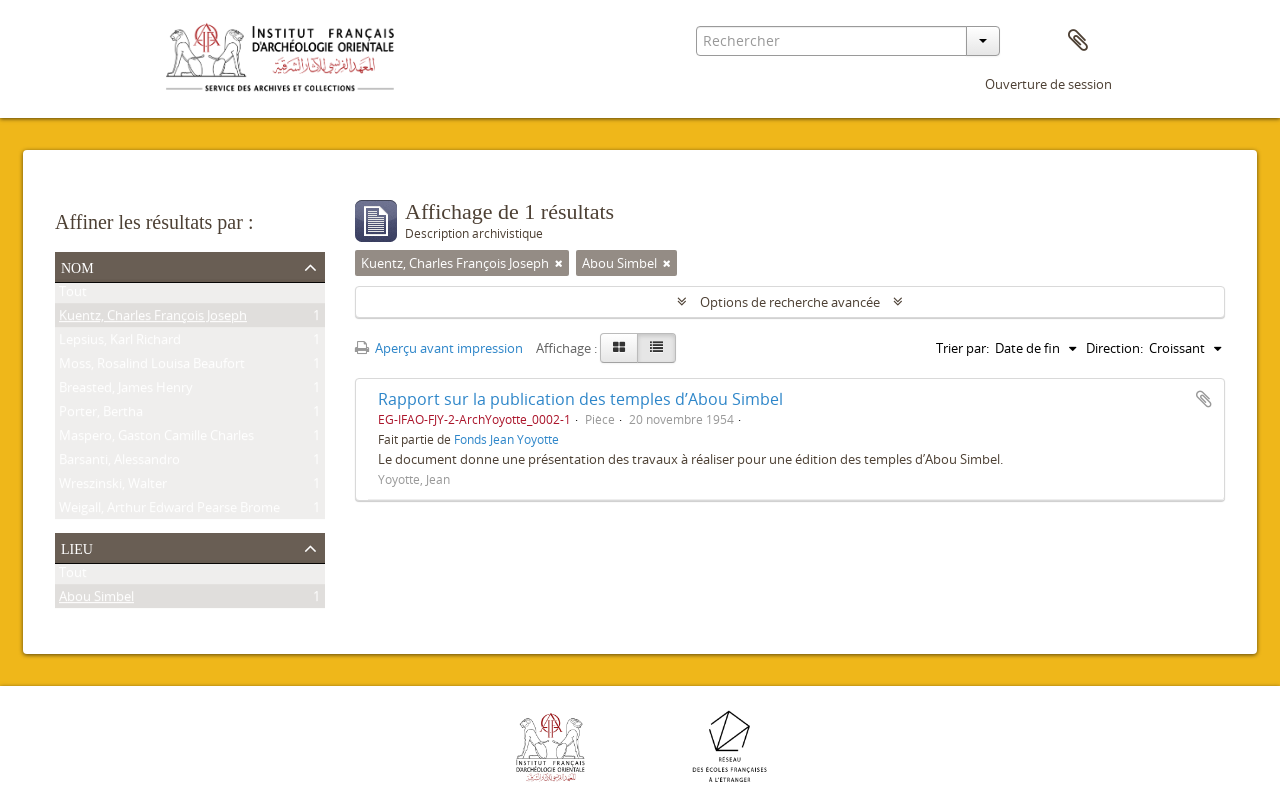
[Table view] (656, 348)
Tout (73, 295)
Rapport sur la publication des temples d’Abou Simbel (580, 399)
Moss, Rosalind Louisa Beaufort (152, 367)
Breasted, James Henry (126, 391)
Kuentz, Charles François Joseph (153, 319)
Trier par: (962, 348)
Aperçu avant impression (439, 348)
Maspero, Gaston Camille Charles (156, 439)
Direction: (1114, 348)
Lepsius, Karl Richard (120, 343)
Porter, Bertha (101, 415)
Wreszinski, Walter (113, 487)
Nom (77, 266)
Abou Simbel (96, 600)
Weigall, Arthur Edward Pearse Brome (169, 511)
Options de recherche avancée (790, 302)
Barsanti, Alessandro (119, 463)
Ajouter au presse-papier (1204, 399)
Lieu (77, 547)
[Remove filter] (559, 263)
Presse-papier (1078, 41)
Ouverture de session (1048, 84)
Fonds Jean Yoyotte (506, 439)
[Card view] (619, 348)
